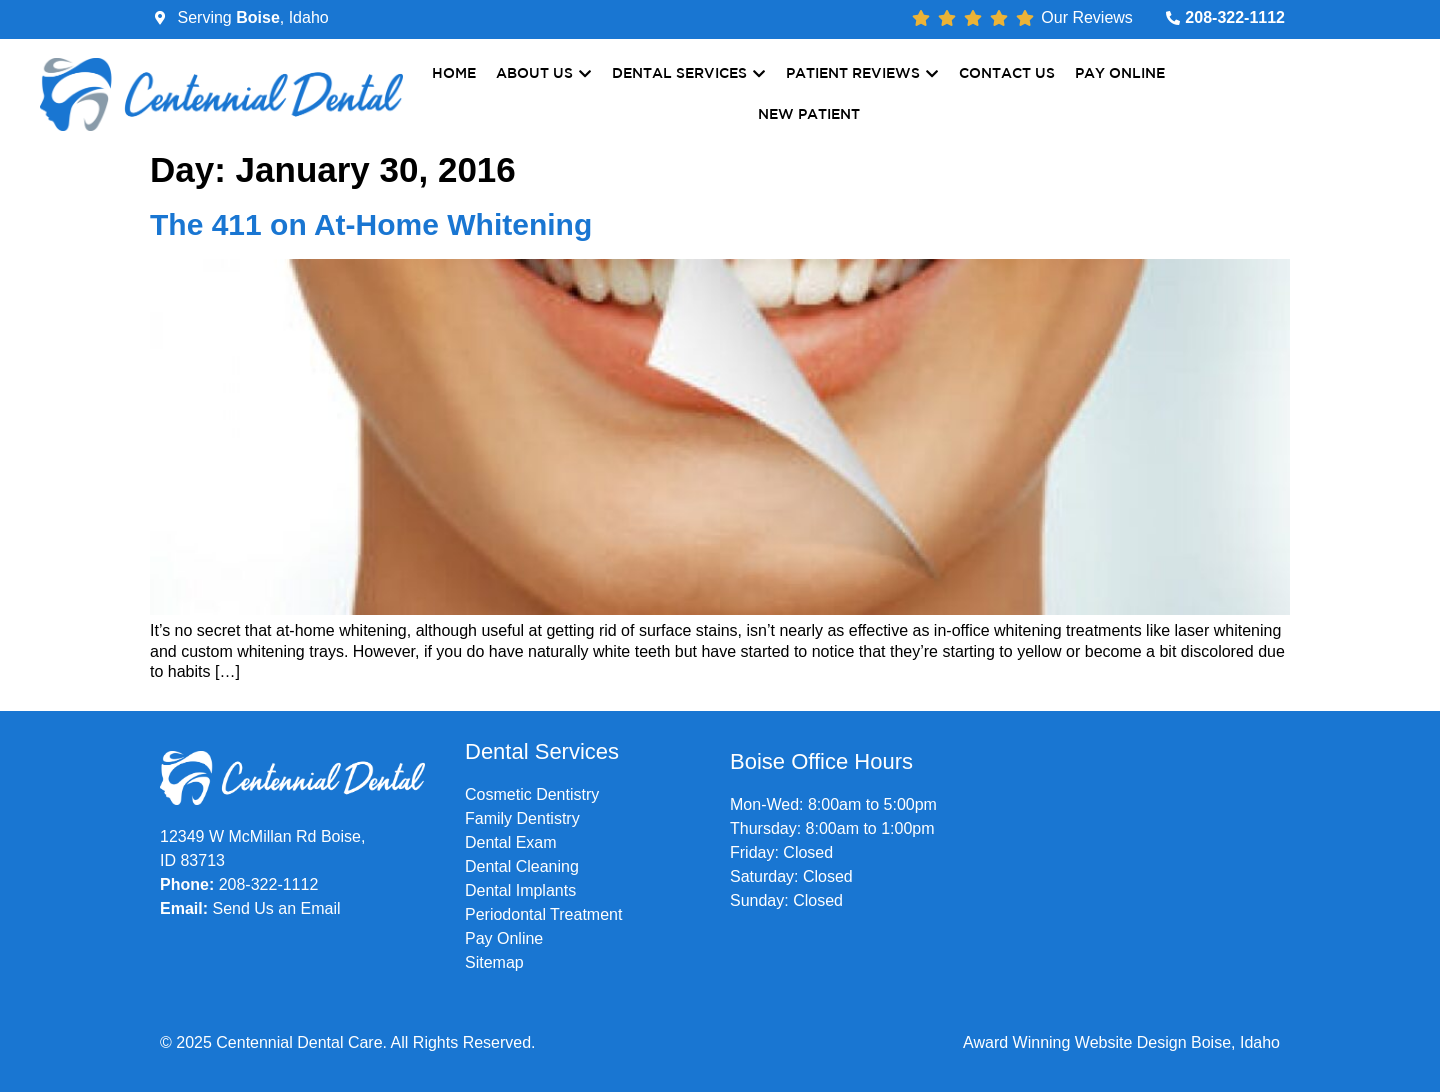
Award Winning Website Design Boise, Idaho (1121, 1042)
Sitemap (494, 962)
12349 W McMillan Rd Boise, (262, 836)
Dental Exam (511, 842)
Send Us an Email (276, 908)
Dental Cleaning (522, 866)
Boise (258, 17)
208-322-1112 (269, 884)
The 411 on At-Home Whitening (371, 224)
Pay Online (504, 938)
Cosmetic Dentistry (532, 794)
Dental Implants (520, 890)
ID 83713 (192, 860)
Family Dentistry (522, 818)
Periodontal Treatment (543, 914)
